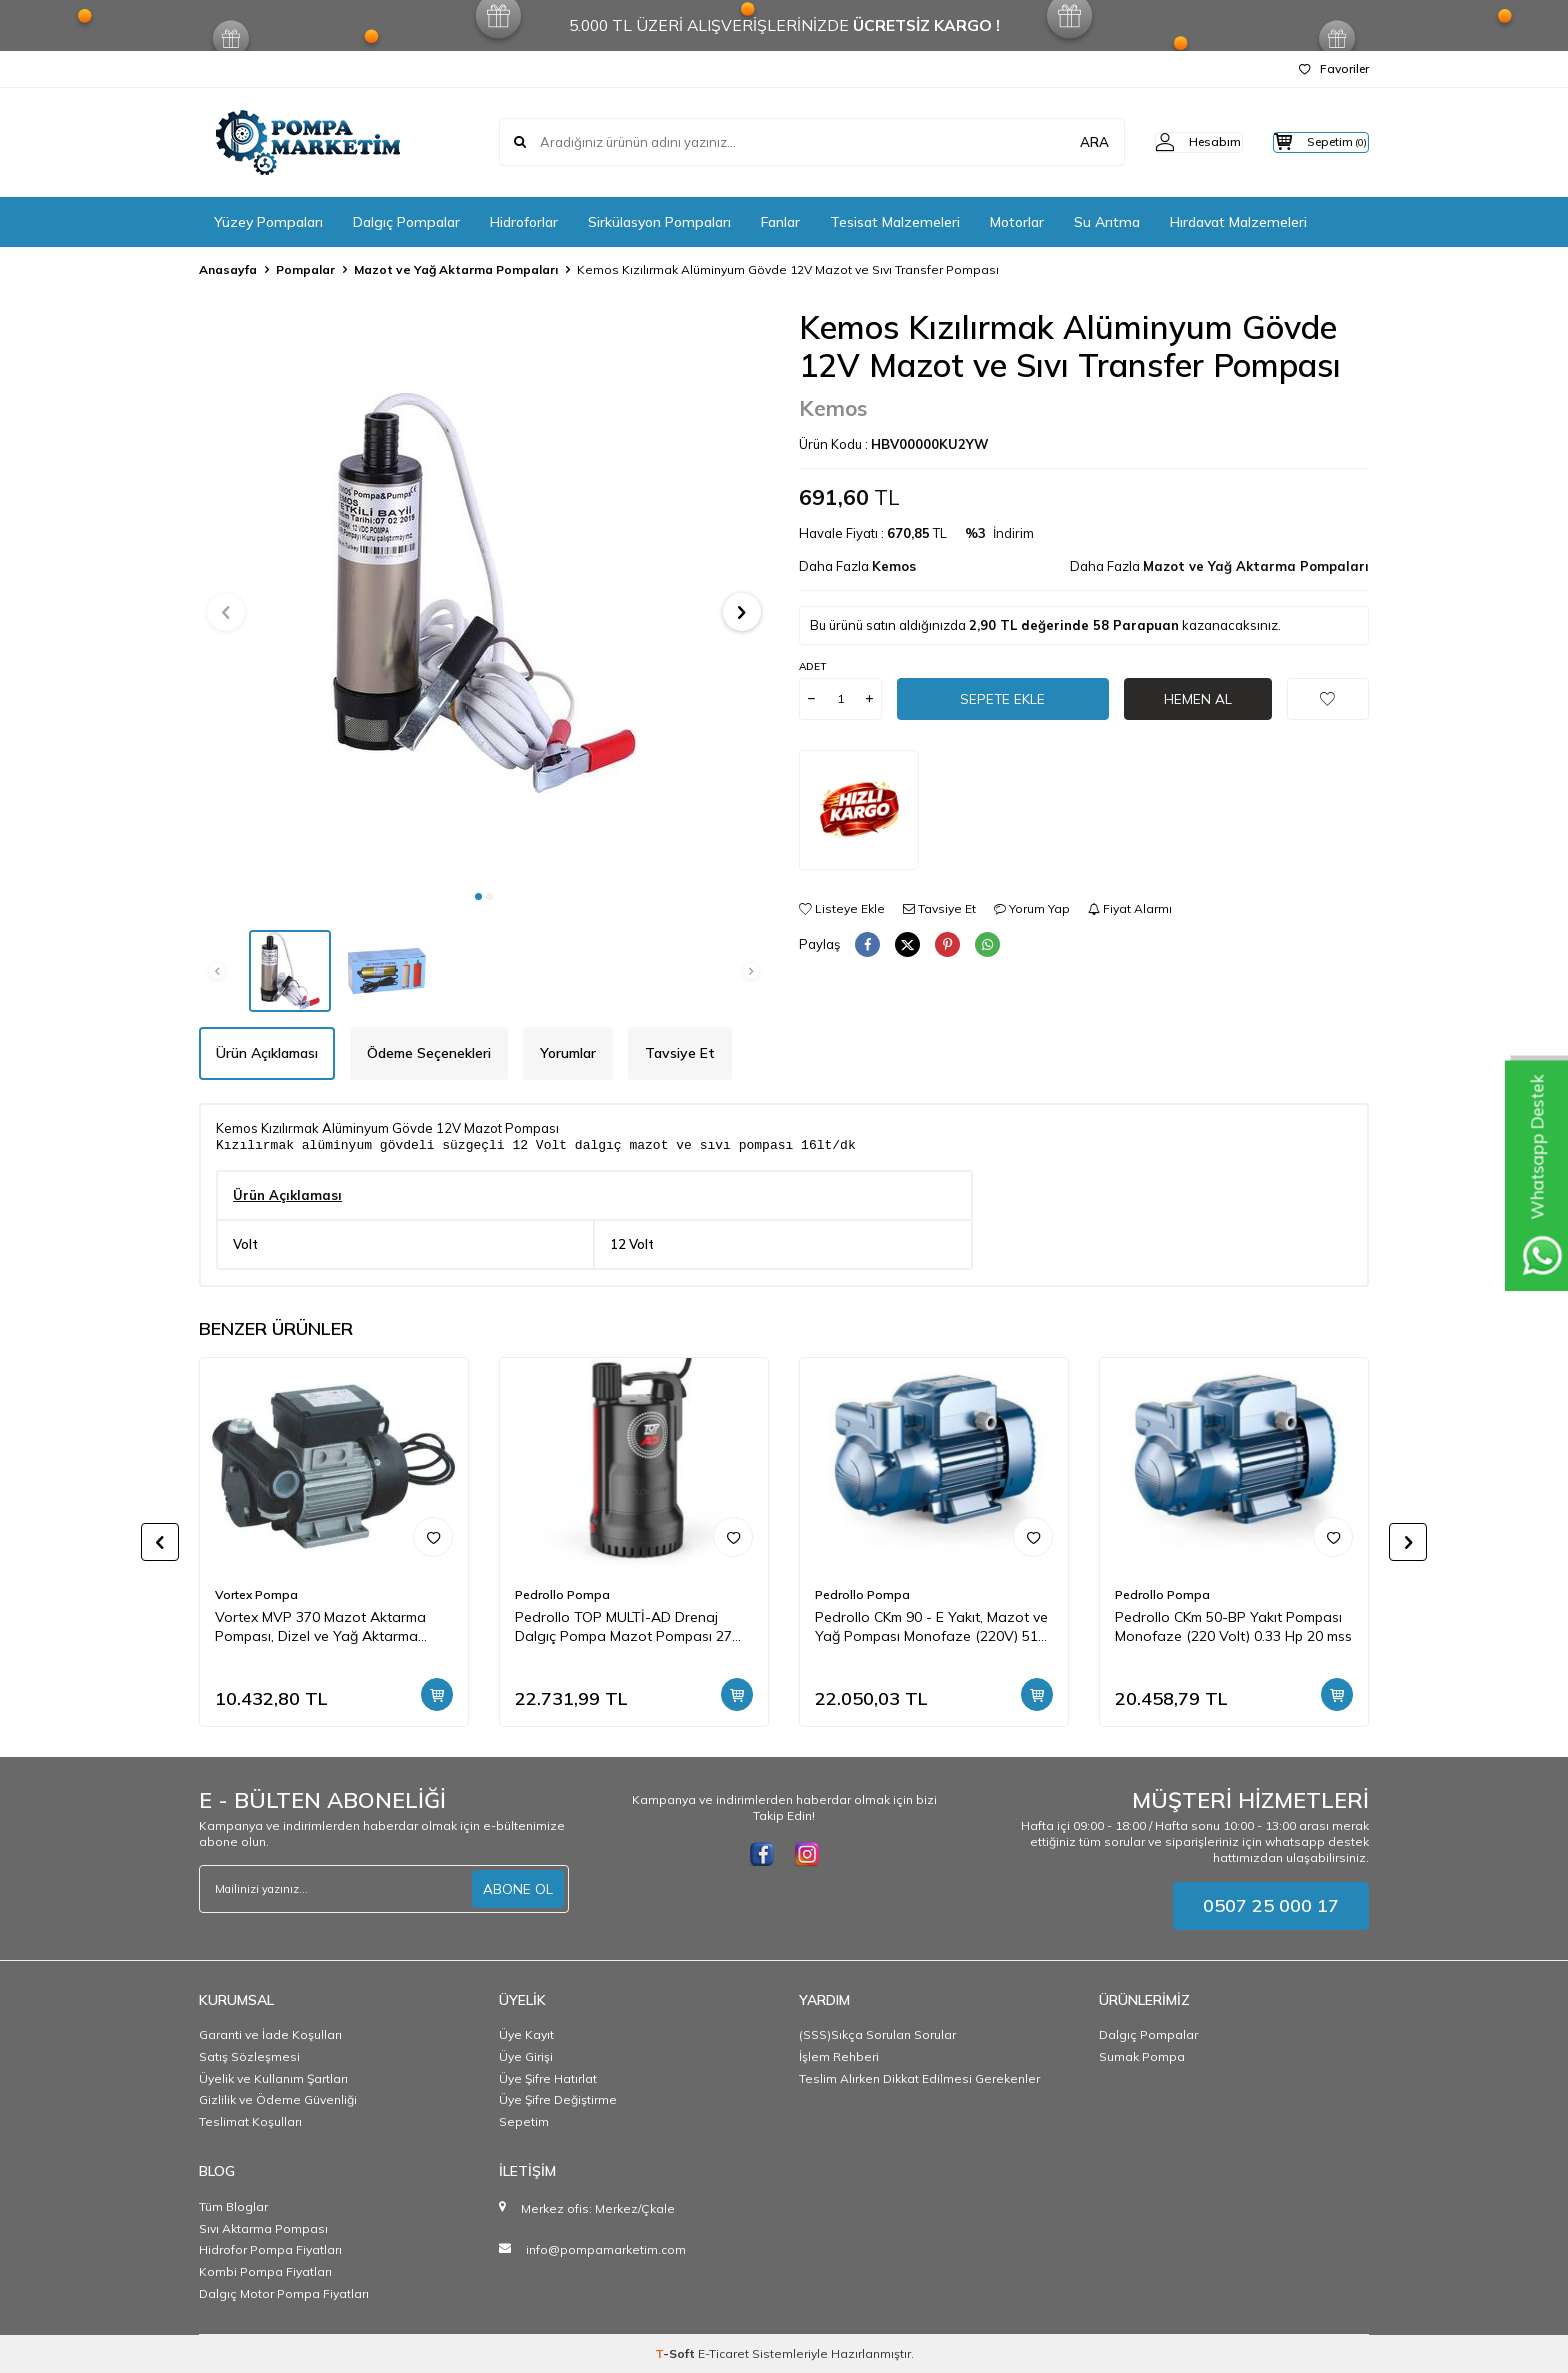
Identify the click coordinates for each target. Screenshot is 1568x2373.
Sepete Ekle (1003, 698)
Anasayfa (228, 269)
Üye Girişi (526, 2056)
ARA (1056, 142)
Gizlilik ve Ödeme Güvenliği (278, 2099)
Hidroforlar (524, 222)
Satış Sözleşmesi (249, 2056)
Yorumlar (568, 1053)
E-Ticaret (723, 2353)
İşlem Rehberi (839, 2056)
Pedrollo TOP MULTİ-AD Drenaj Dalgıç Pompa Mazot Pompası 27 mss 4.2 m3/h (623, 1627)
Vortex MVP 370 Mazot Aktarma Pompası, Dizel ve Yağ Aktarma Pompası (320, 1627)
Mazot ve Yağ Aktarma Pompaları (456, 269)
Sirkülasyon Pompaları (659, 222)
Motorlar (1017, 222)
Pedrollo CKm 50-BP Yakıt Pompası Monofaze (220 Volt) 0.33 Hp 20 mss (1233, 1626)
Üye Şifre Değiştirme (558, 2099)
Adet (812, 666)
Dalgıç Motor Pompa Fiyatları (284, 2293)
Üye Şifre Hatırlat (548, 2078)
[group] (484, 593)
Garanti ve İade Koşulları (270, 2034)
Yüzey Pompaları (268, 222)
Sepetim (524, 2121)
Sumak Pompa (1142, 2056)
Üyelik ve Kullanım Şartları (273, 2078)
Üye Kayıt (526, 2034)
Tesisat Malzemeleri (895, 222)
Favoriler (1334, 68)
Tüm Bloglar (233, 2206)
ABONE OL (518, 1889)
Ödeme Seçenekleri (429, 1053)
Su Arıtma (1107, 222)
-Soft (676, 2353)
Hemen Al (1198, 698)
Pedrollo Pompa (562, 1594)
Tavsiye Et (939, 908)
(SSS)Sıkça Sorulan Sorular (877, 2034)
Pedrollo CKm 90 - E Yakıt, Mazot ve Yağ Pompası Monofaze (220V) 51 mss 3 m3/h (931, 1627)
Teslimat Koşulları (250, 2121)
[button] (478, 896)
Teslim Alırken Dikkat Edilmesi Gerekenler (919, 2078)
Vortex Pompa (256, 1594)
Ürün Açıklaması (267, 1053)
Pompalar (305, 269)
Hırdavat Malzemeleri (1238, 222)
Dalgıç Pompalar (406, 222)
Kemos (833, 408)
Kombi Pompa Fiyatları (265, 2271)
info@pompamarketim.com (606, 2249)
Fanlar (780, 222)
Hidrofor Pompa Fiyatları (270, 2249)
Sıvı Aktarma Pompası (263, 2228)
